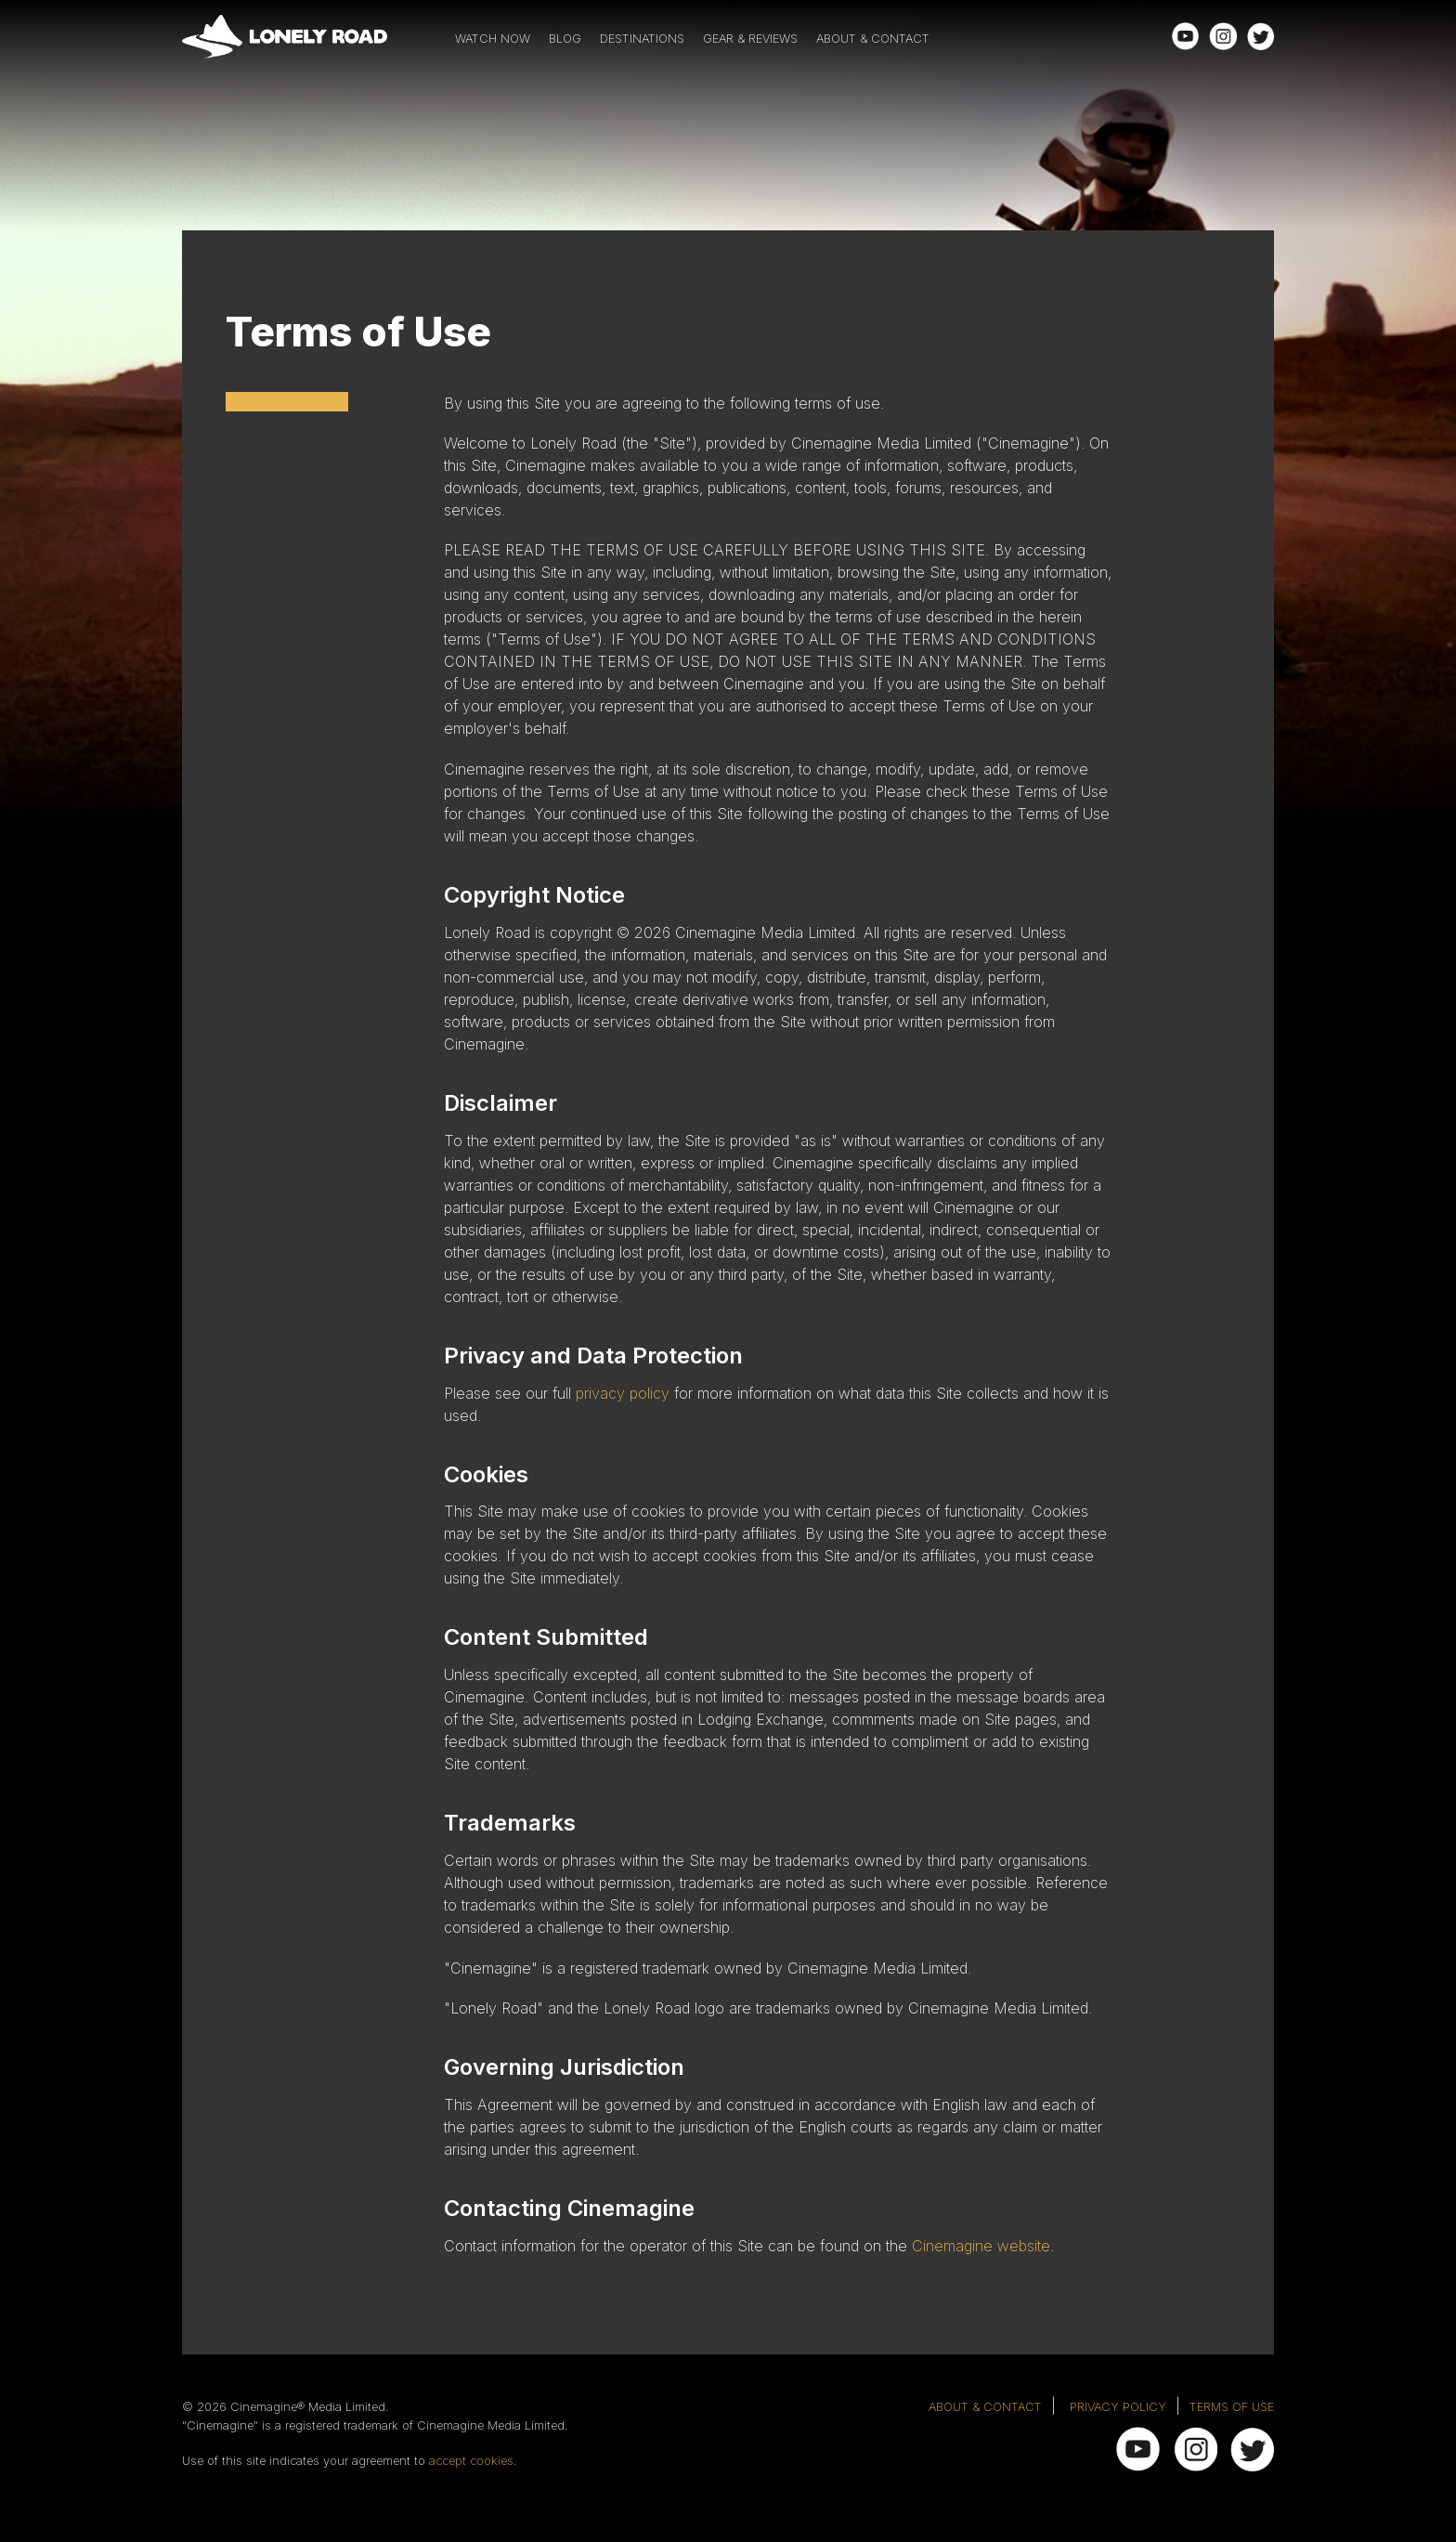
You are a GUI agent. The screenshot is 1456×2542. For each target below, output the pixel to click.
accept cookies (471, 2461)
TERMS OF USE (1232, 2407)
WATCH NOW (492, 39)
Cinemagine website (981, 2245)
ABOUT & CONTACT (873, 39)
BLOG (565, 39)
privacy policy (623, 1393)
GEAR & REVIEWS (750, 39)
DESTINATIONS (642, 39)
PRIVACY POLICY (1118, 2407)
